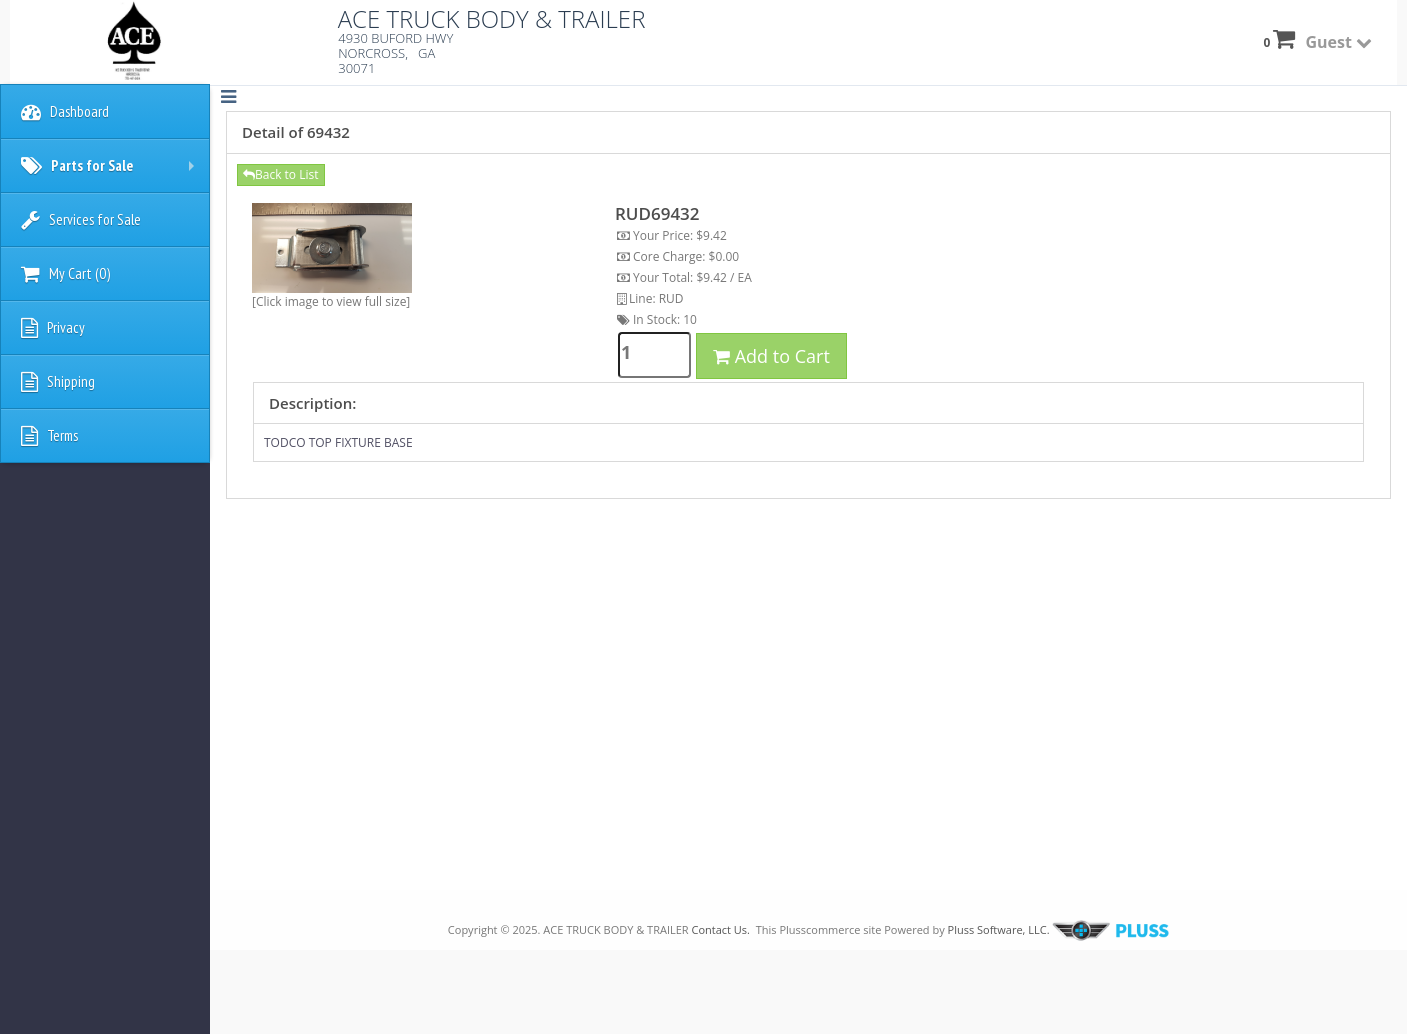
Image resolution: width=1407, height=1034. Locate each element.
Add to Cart (771, 356)
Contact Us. (720, 929)
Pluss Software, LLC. (1057, 929)
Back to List (281, 174)
